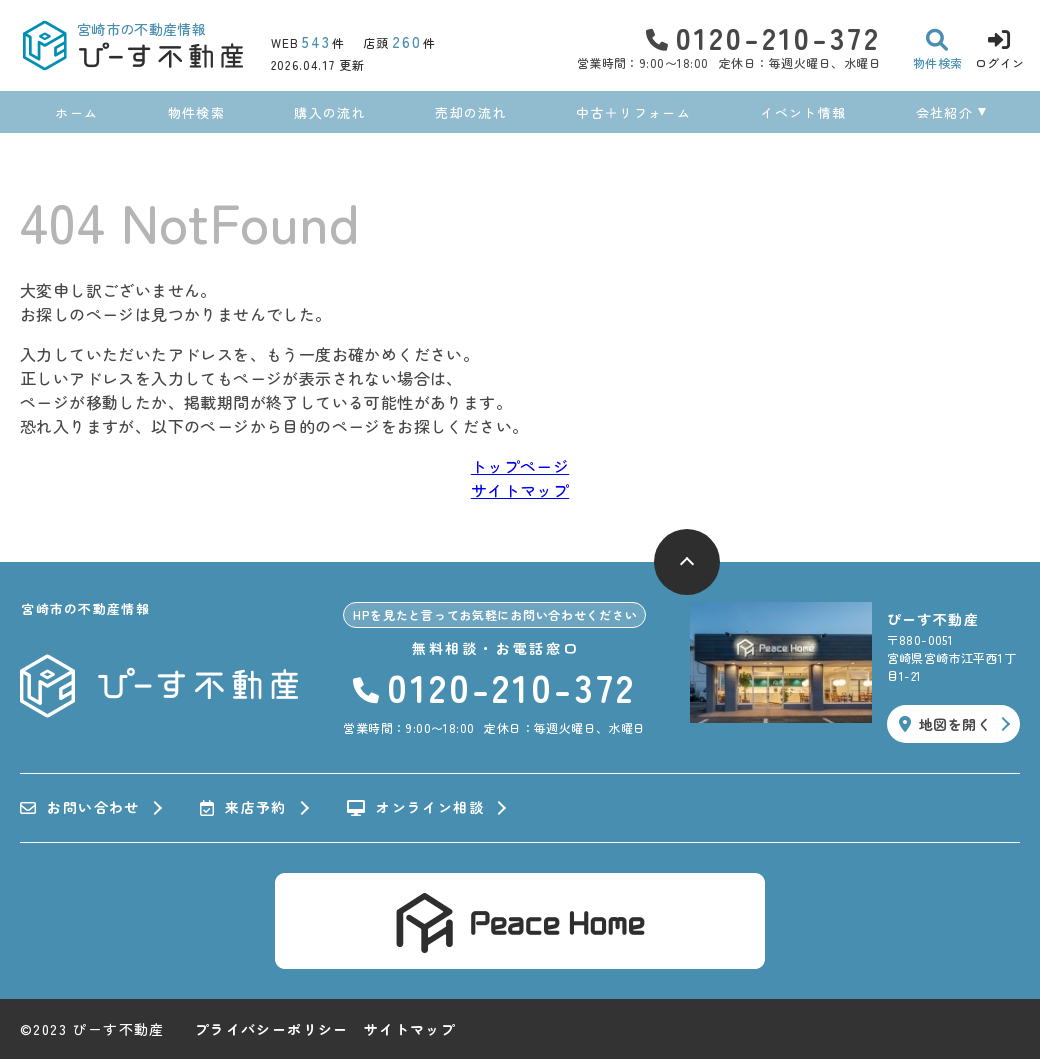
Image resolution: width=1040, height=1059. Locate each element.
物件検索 (196, 112)
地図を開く (945, 724)
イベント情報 (803, 112)
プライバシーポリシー (272, 1029)
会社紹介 (944, 112)
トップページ (520, 466)
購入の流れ (330, 112)
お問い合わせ (80, 808)
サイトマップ (520, 490)
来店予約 (243, 808)
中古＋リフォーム (633, 112)
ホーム (76, 112)
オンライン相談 (415, 808)
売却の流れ (471, 112)
